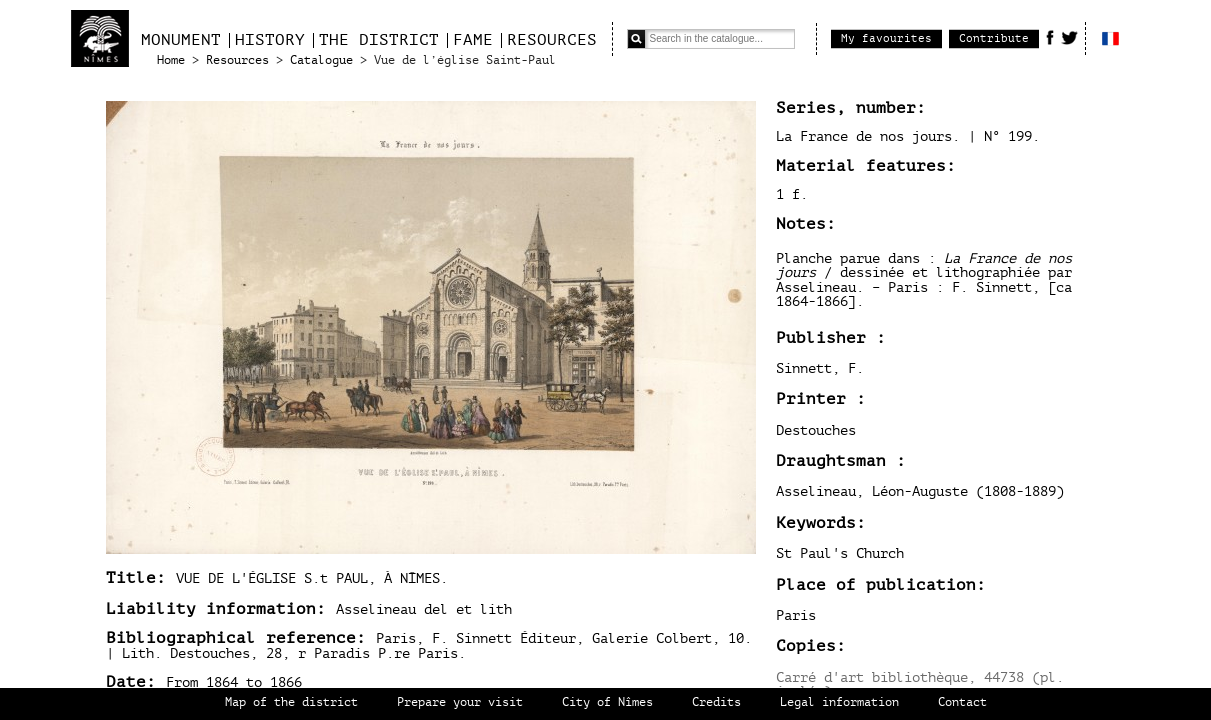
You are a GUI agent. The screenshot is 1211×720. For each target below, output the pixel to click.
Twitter (1069, 37)
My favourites (886, 38)
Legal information (839, 702)
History (270, 40)
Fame (473, 40)
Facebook (1050, 37)
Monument (181, 40)
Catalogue (321, 60)
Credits (716, 702)
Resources (552, 40)
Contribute (994, 38)
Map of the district (291, 702)
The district (379, 40)
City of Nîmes (607, 702)
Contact (962, 702)
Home (171, 60)
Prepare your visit (460, 702)
